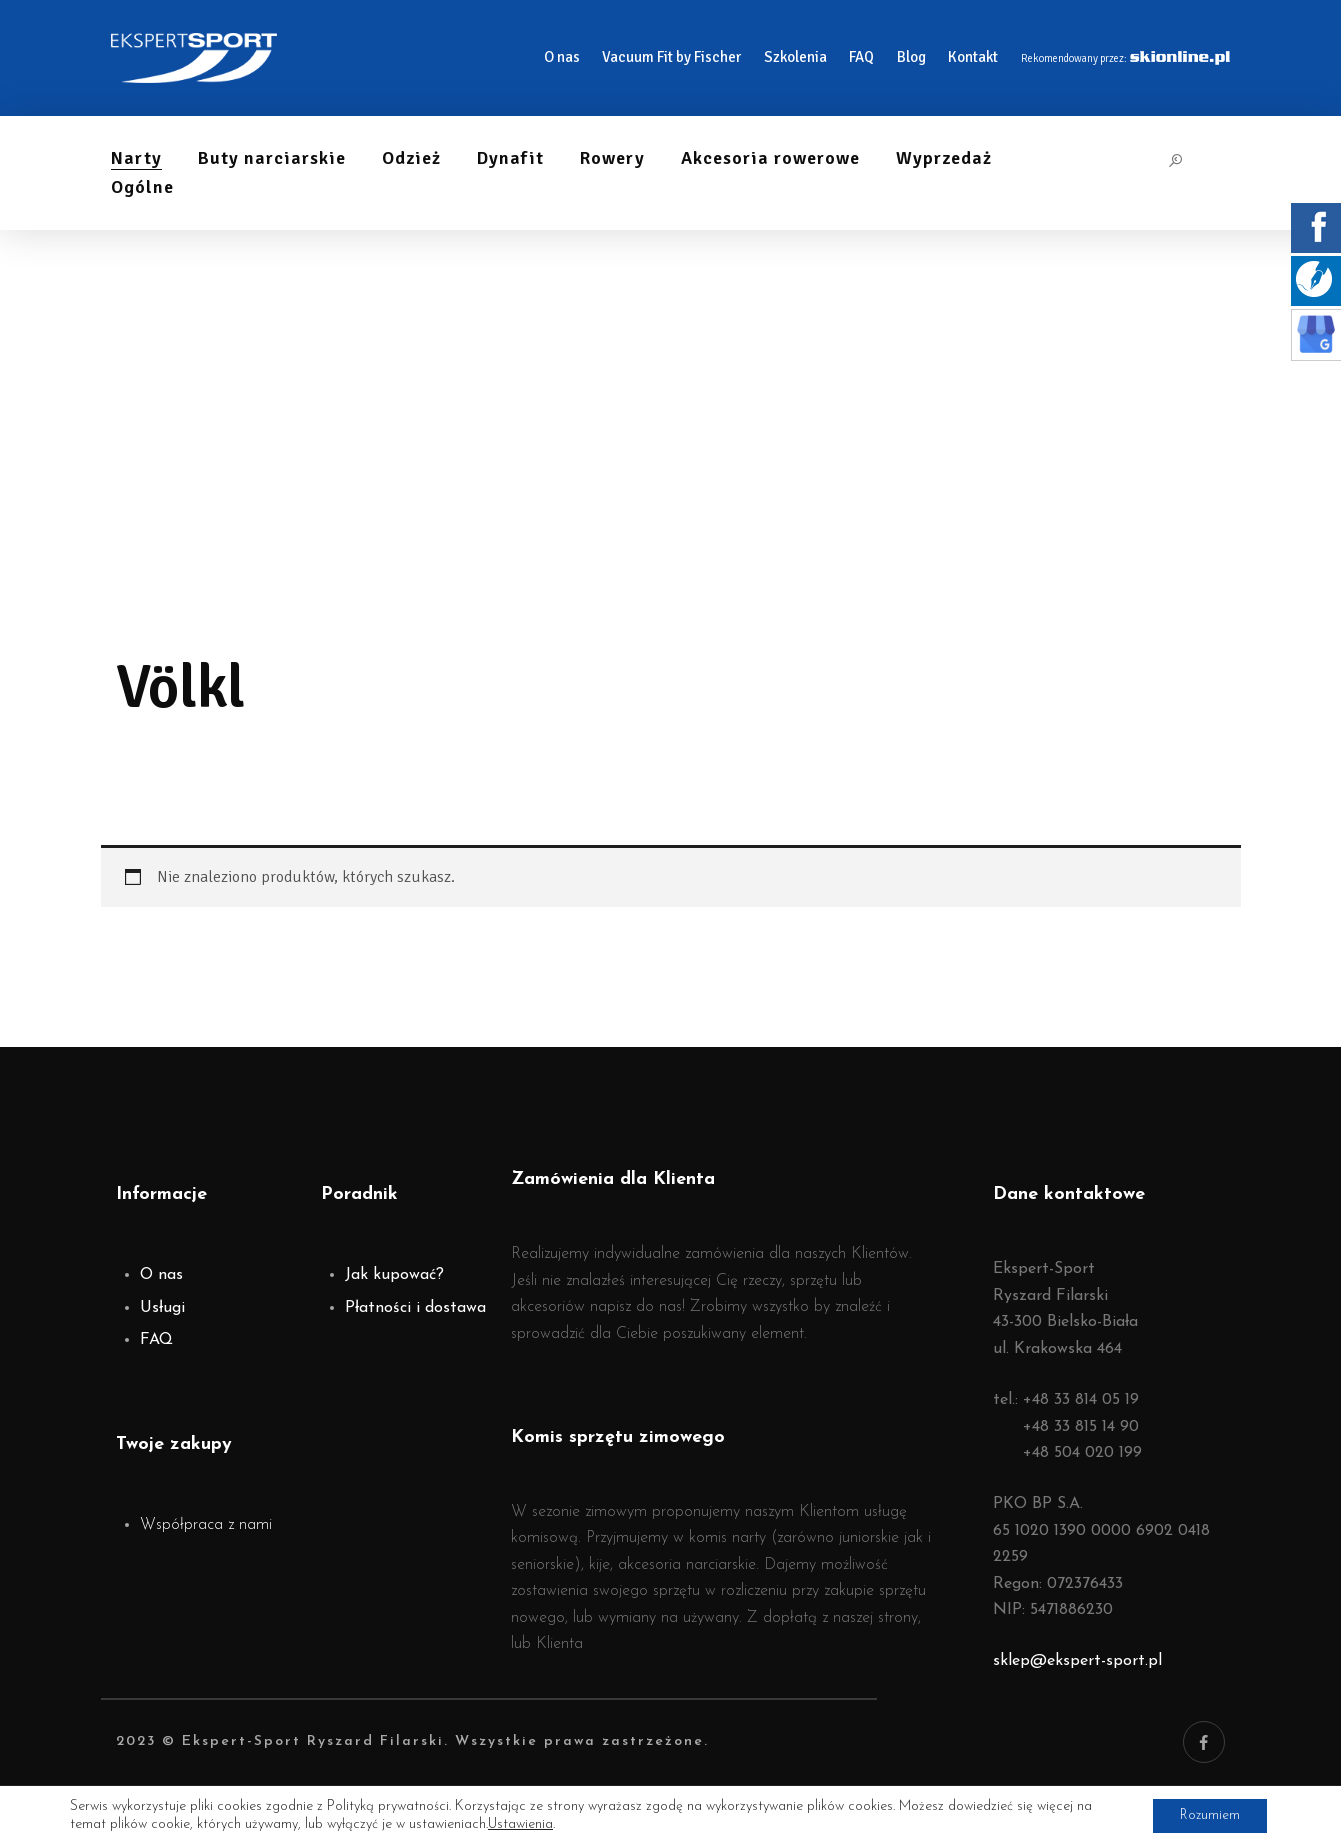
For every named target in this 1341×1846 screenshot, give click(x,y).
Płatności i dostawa (415, 1308)
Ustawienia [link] (520, 1823)
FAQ (156, 1340)
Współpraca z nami (206, 1525)
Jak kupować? (394, 1275)
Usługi (162, 1308)
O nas (161, 1275)
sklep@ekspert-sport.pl (1077, 1661)
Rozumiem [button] (1206, 1814)
